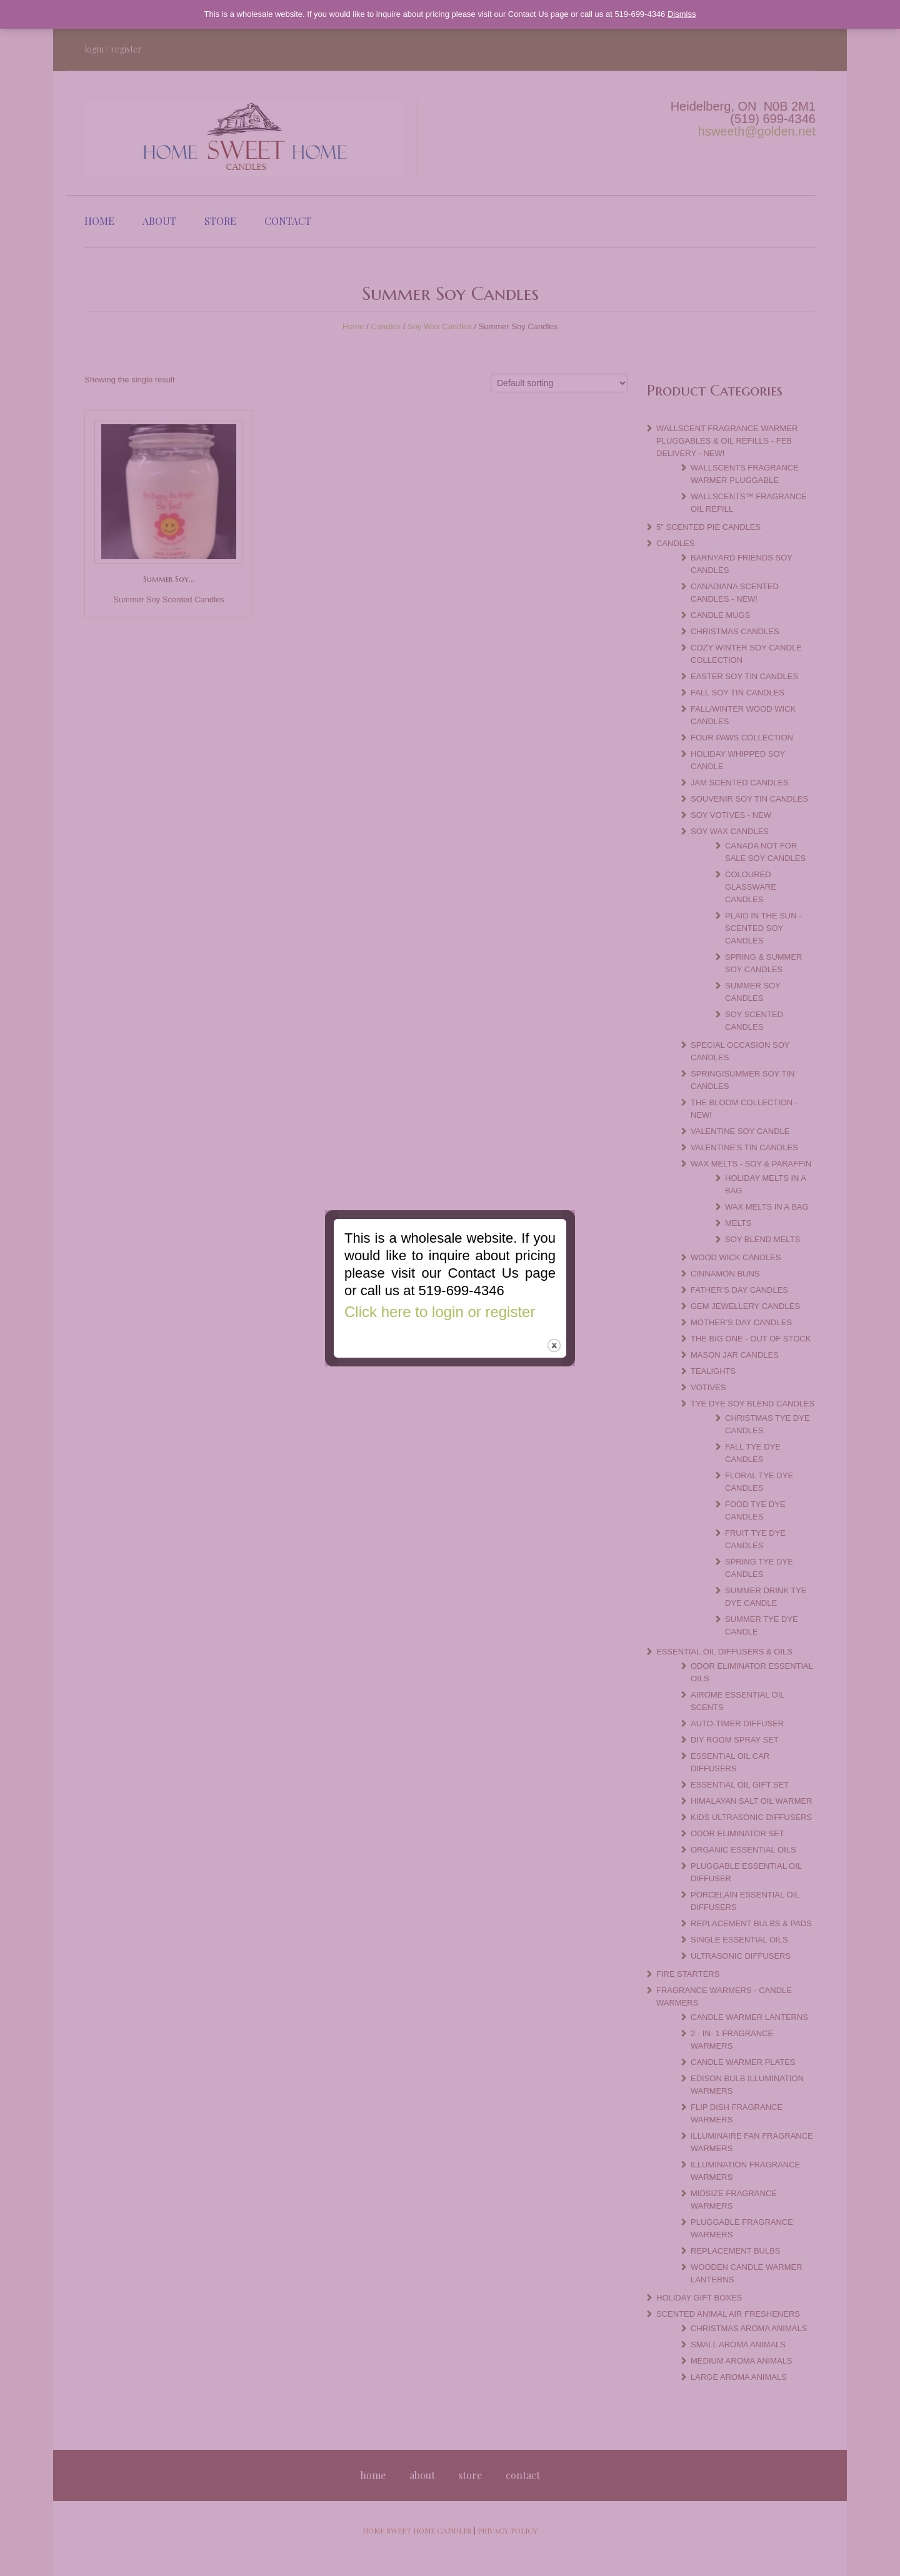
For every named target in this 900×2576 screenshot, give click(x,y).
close (554, 1343)
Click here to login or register (438, 1307)
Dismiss (682, 14)
